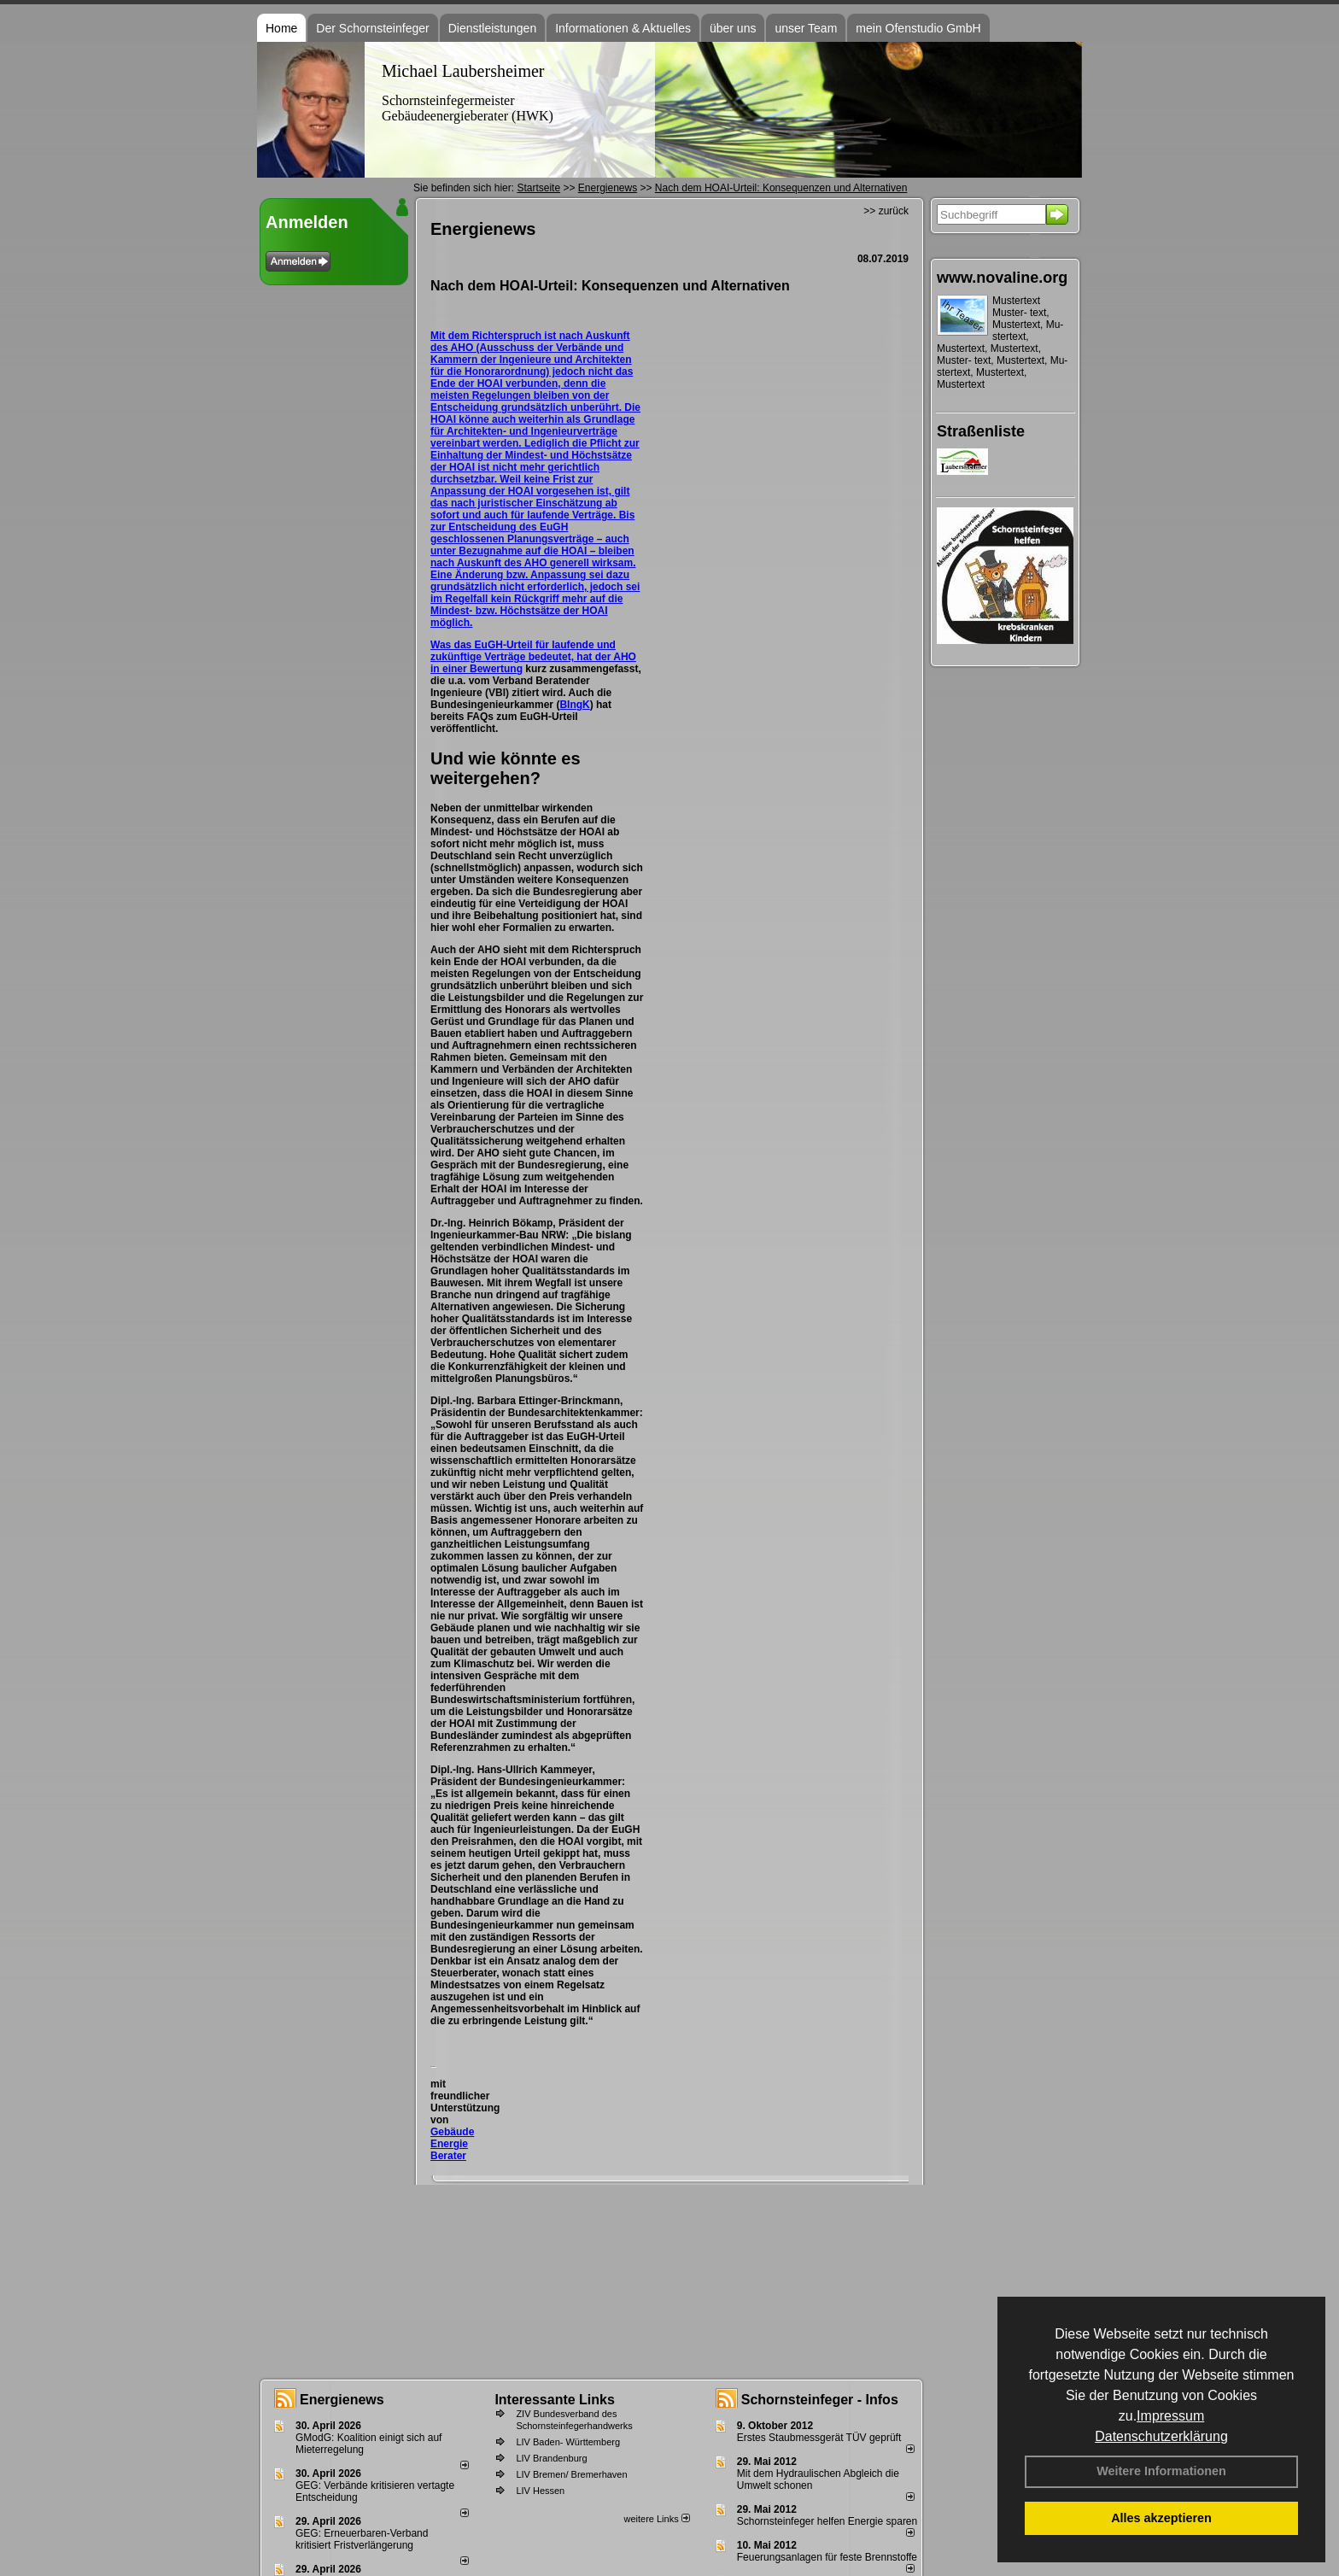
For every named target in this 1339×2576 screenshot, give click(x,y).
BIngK (574, 705)
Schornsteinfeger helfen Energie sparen (827, 2521)
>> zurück (886, 211)
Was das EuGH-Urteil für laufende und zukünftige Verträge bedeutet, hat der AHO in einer (533, 657)
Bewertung (496, 669)
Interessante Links (554, 2399)
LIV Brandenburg (551, 2458)
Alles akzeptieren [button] (1161, 2518)
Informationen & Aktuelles (623, 28)
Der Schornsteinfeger (372, 28)
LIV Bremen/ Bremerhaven (571, 2474)
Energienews (342, 2399)
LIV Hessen (540, 2490)
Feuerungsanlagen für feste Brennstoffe (827, 2557)
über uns (733, 28)
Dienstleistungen (492, 28)
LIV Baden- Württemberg (568, 2442)
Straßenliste (981, 431)
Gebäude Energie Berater (452, 2144)
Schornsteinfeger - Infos (819, 2399)
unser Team (806, 28)
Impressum (1170, 2416)
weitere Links (656, 2519)
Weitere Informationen (1161, 2471)
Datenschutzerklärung (1161, 2436)
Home (281, 28)
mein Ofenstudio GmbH (918, 28)
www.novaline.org (1002, 277)
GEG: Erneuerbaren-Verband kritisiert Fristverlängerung (361, 2539)
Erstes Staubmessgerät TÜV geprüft (819, 2438)
